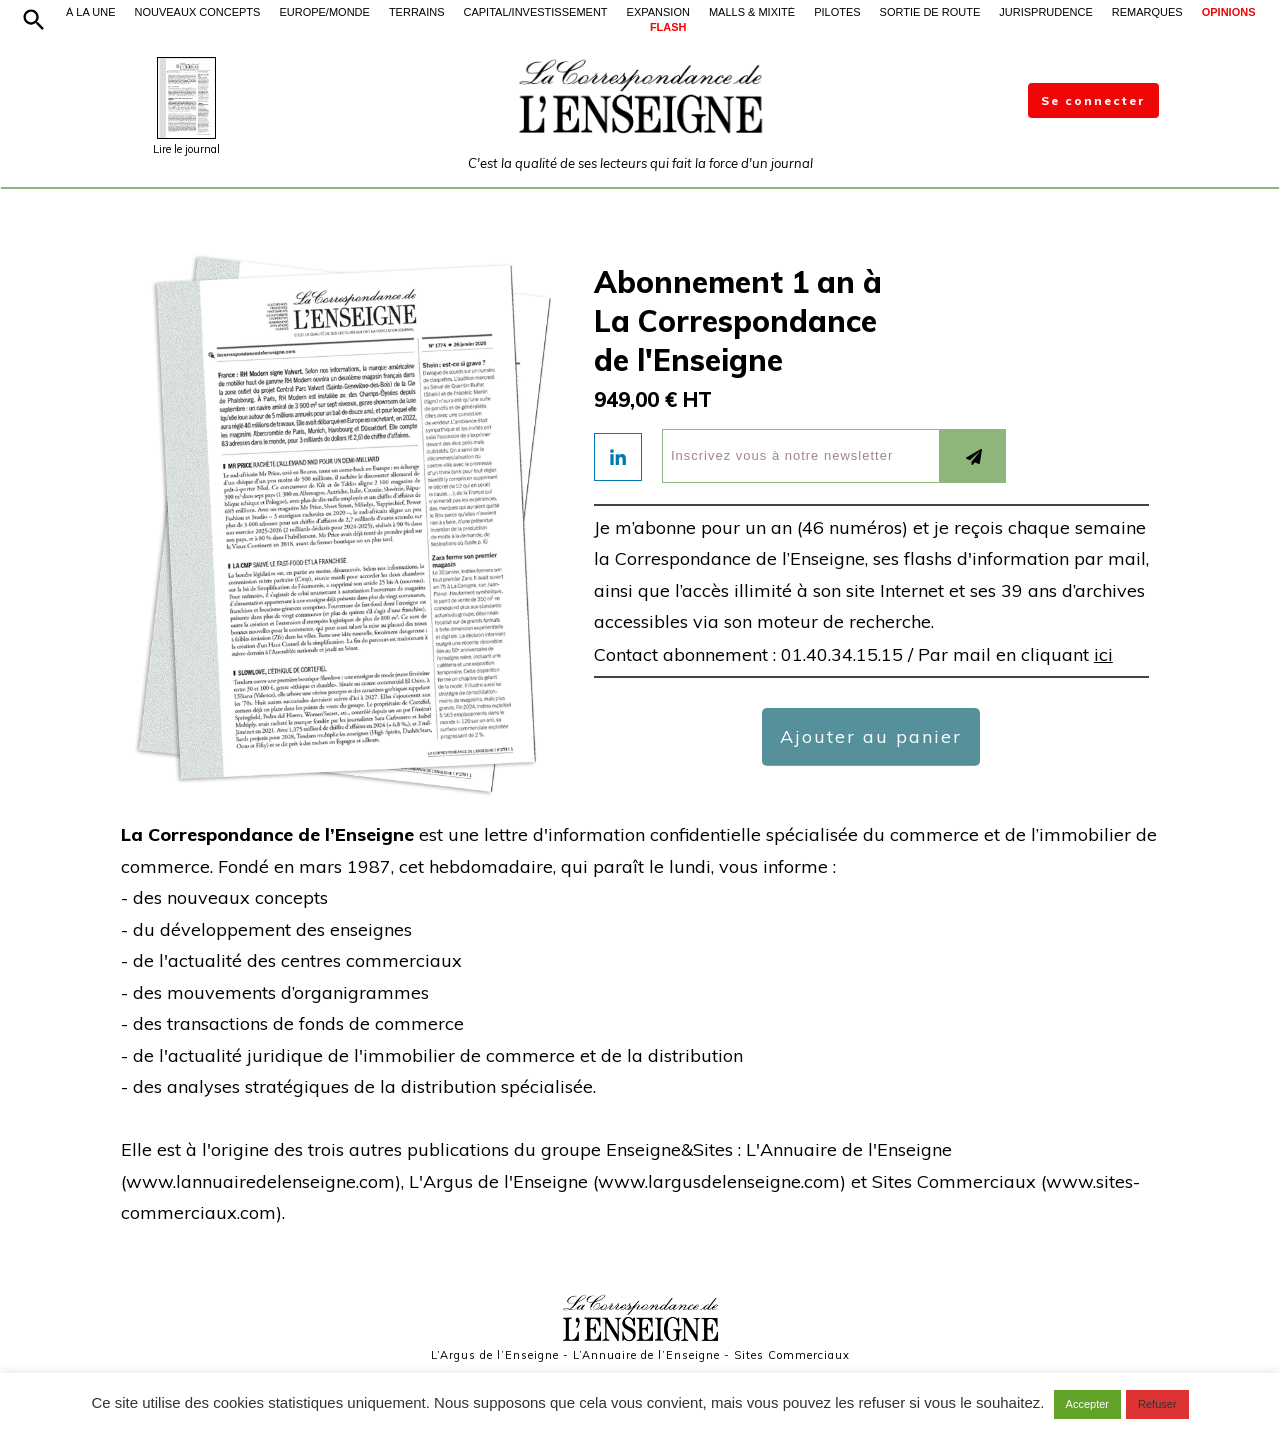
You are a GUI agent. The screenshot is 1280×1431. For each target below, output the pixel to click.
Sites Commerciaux (792, 1355)
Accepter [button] (1087, 1404)
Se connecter (1093, 100)
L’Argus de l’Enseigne (495, 1355)
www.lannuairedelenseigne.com (260, 1181)
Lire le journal (186, 149)
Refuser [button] (1157, 1404)
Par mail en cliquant (1015, 654)
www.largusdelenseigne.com (719, 1181)
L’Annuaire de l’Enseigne (646, 1355)
